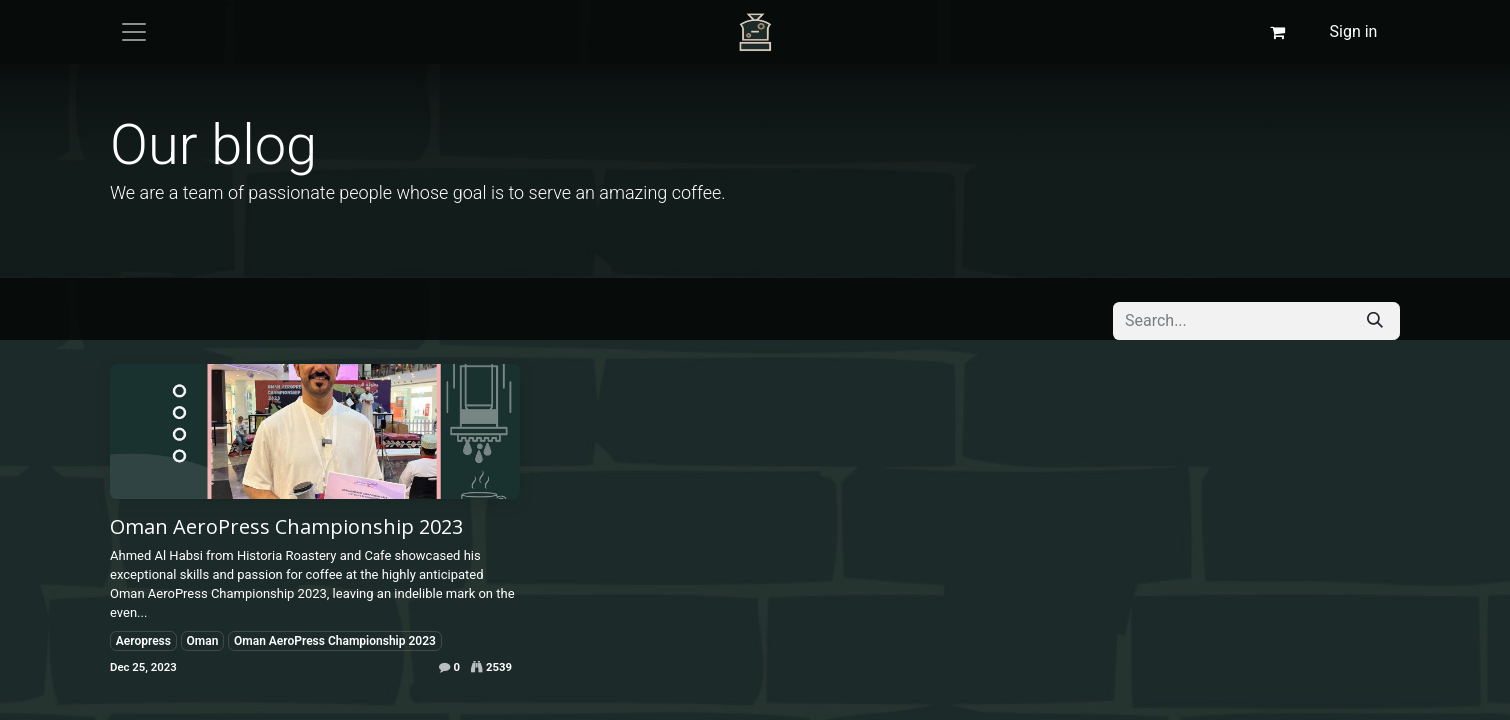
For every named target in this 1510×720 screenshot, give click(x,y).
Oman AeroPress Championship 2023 (286, 527)
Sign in (1354, 31)
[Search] (1375, 321)
